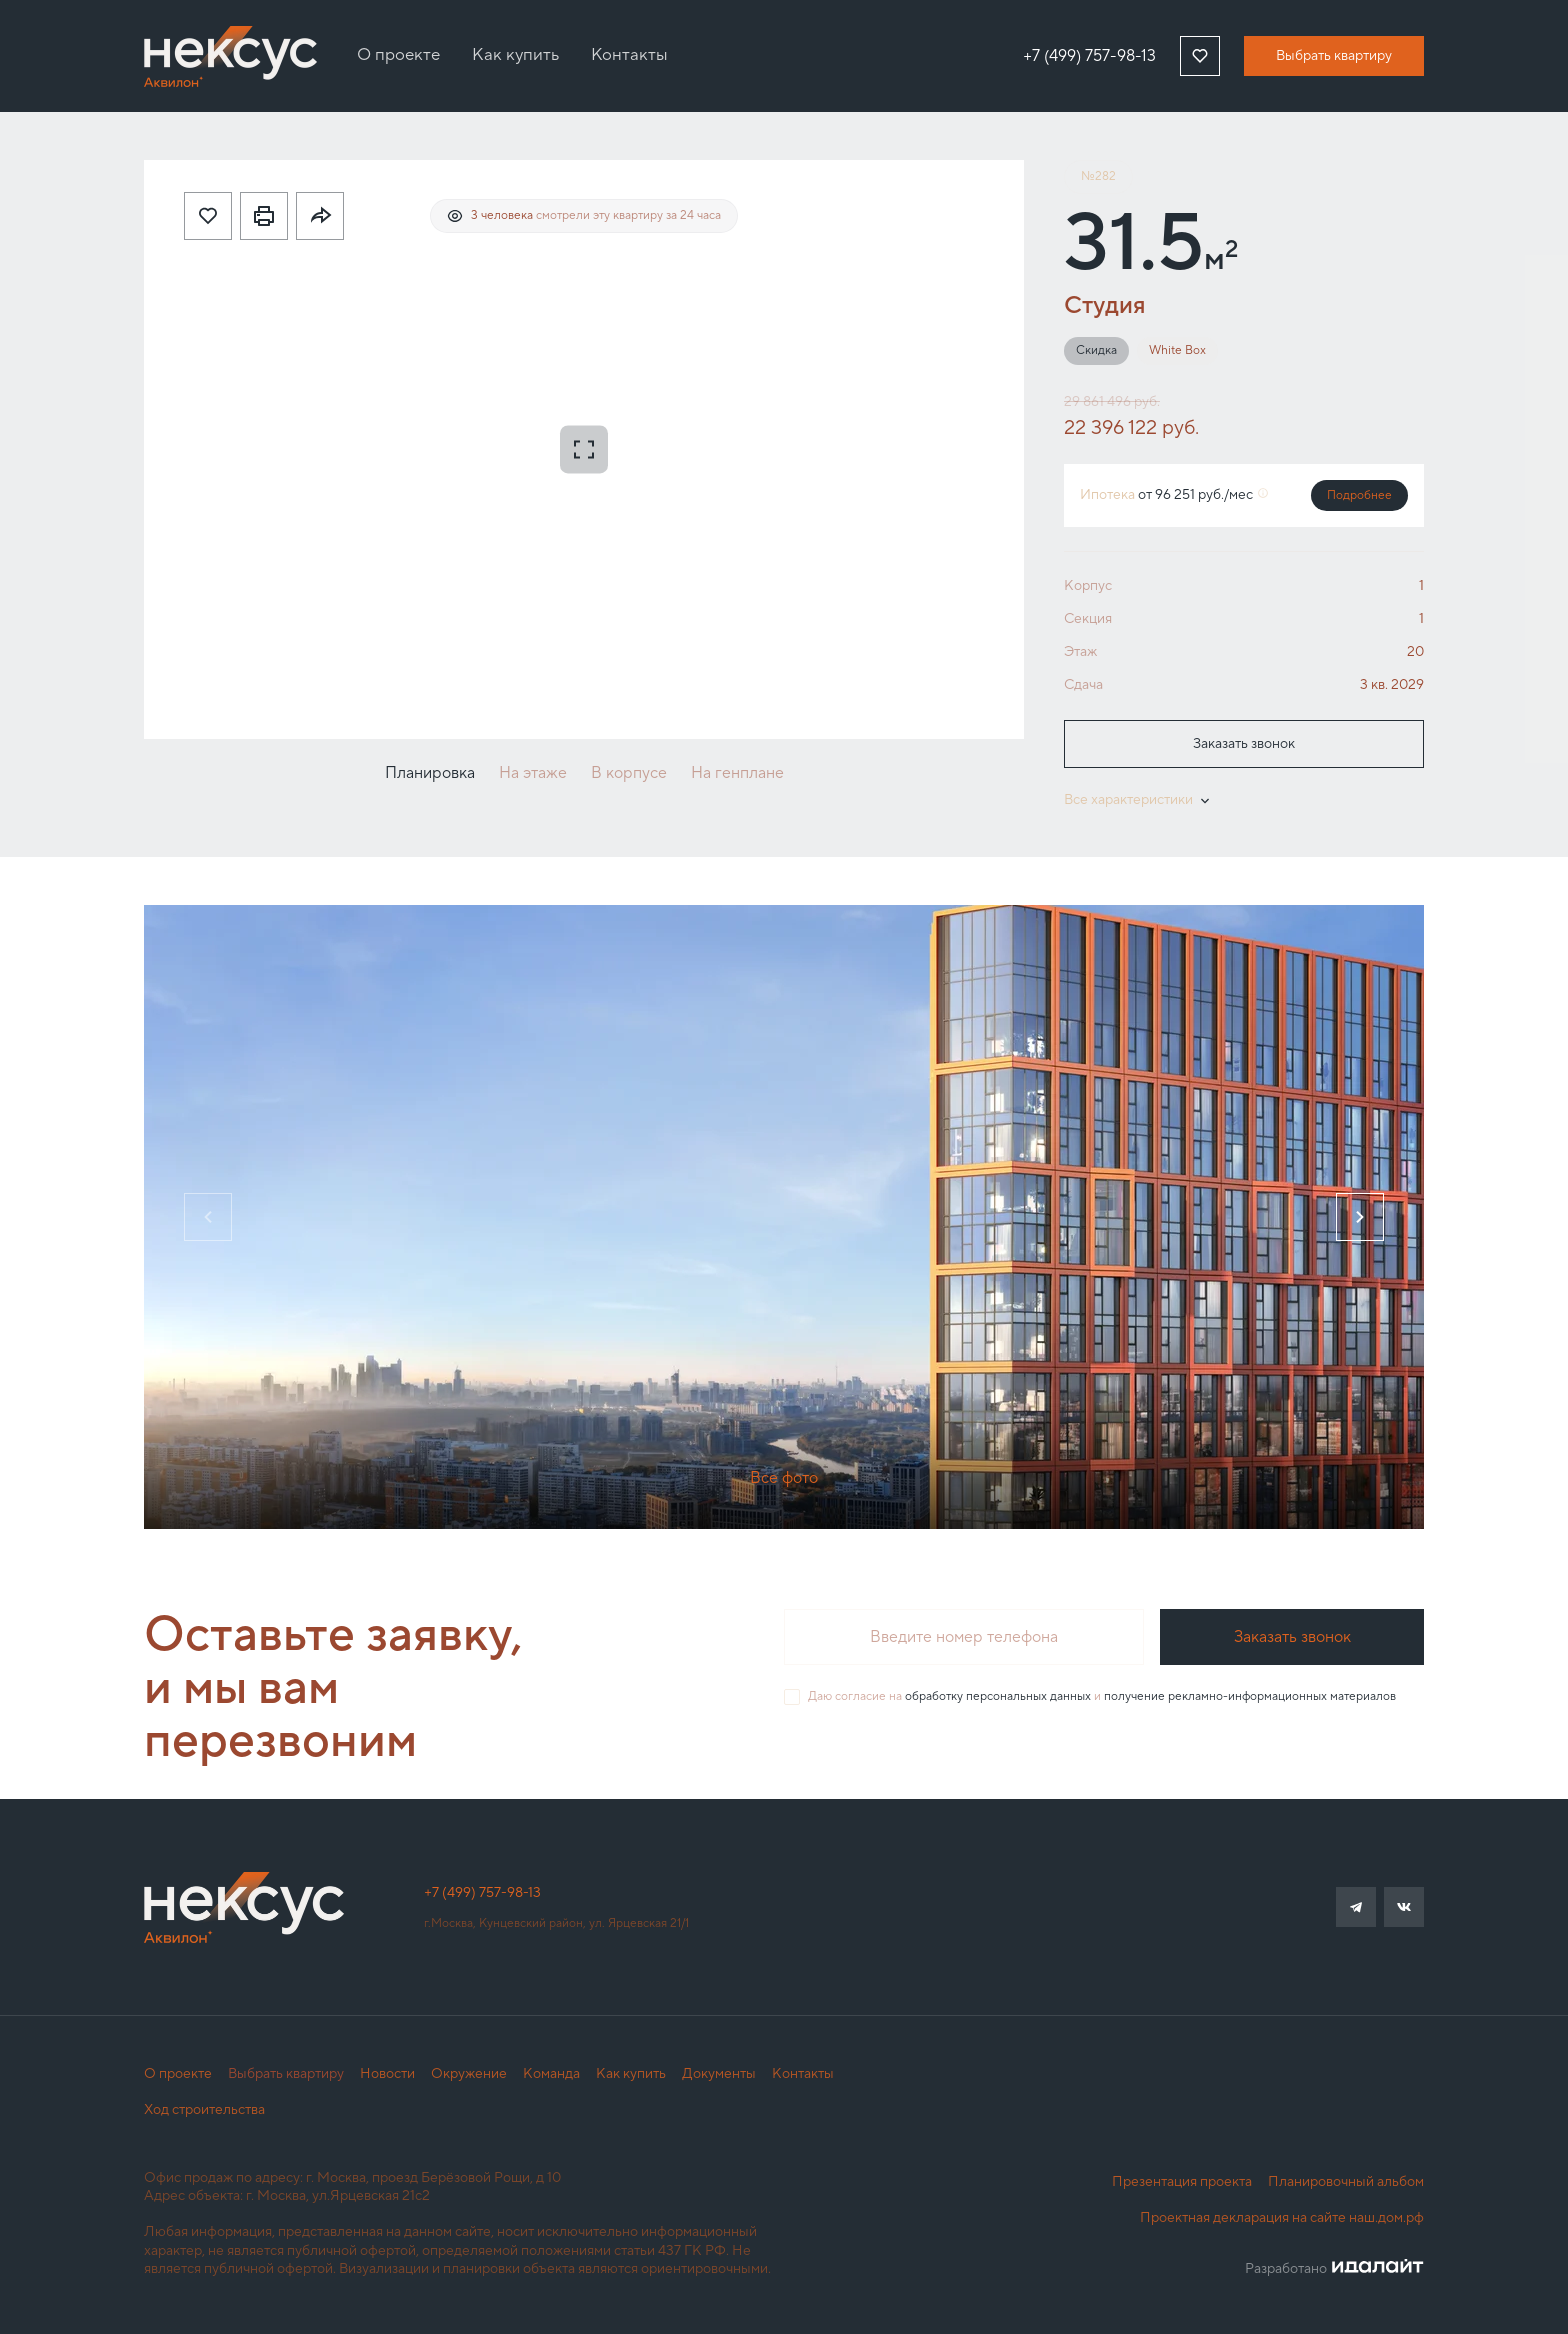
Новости (387, 2074)
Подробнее (1359, 495)
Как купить (631, 2074)
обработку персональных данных (998, 1696)
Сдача (1083, 685)
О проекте (178, 2074)
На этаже (533, 773)
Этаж (1080, 652)
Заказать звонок (1244, 744)
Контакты (803, 2074)
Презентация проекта (1182, 2182)
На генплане (737, 773)
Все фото (784, 1478)
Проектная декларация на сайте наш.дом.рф (1282, 2218)
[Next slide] (1360, 1217)
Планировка (430, 773)
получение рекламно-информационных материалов (1250, 1696)
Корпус (1088, 586)
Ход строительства (204, 2110)
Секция (1088, 619)
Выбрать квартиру (1334, 56)
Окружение (469, 2074)
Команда (551, 2074)
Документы (719, 2074)
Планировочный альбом (1346, 2182)
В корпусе (629, 773)
